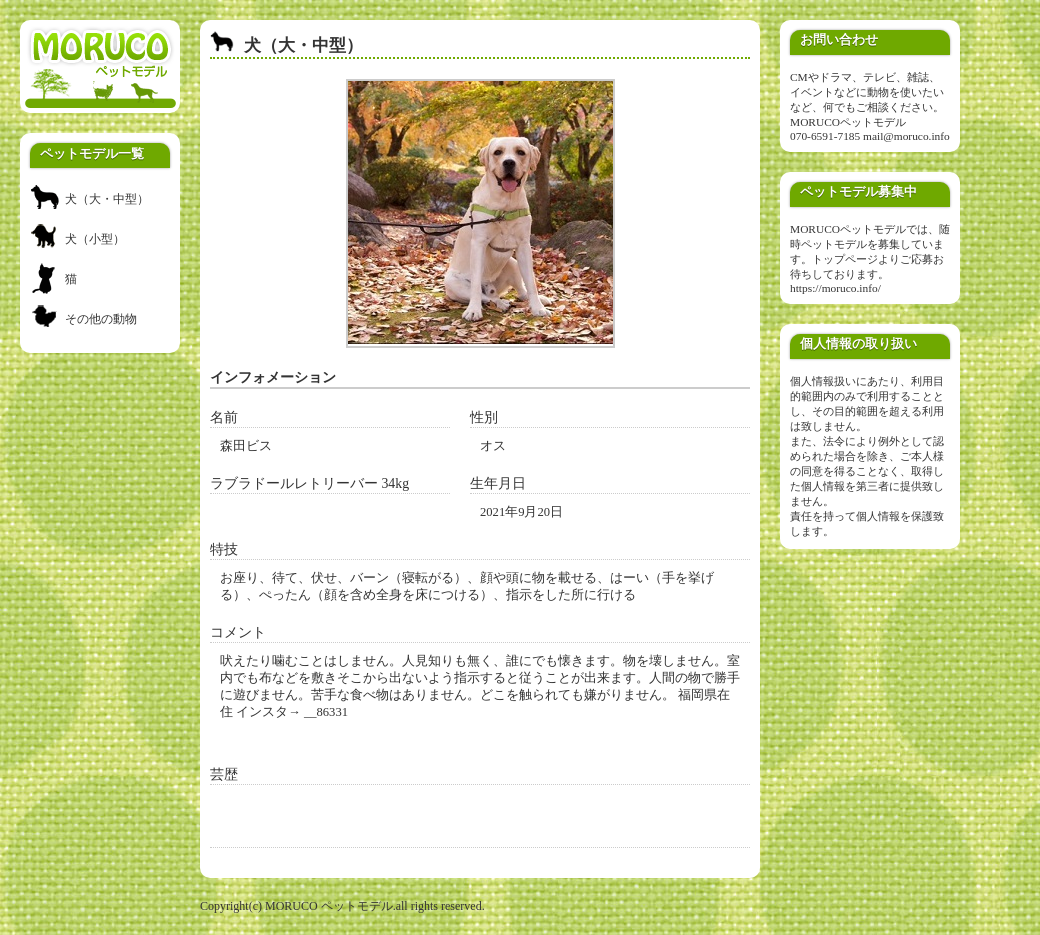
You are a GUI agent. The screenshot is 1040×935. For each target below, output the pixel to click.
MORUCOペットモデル (848, 122)
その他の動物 (101, 319)
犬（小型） (95, 239)
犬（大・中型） (107, 199)
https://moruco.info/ (835, 288)
